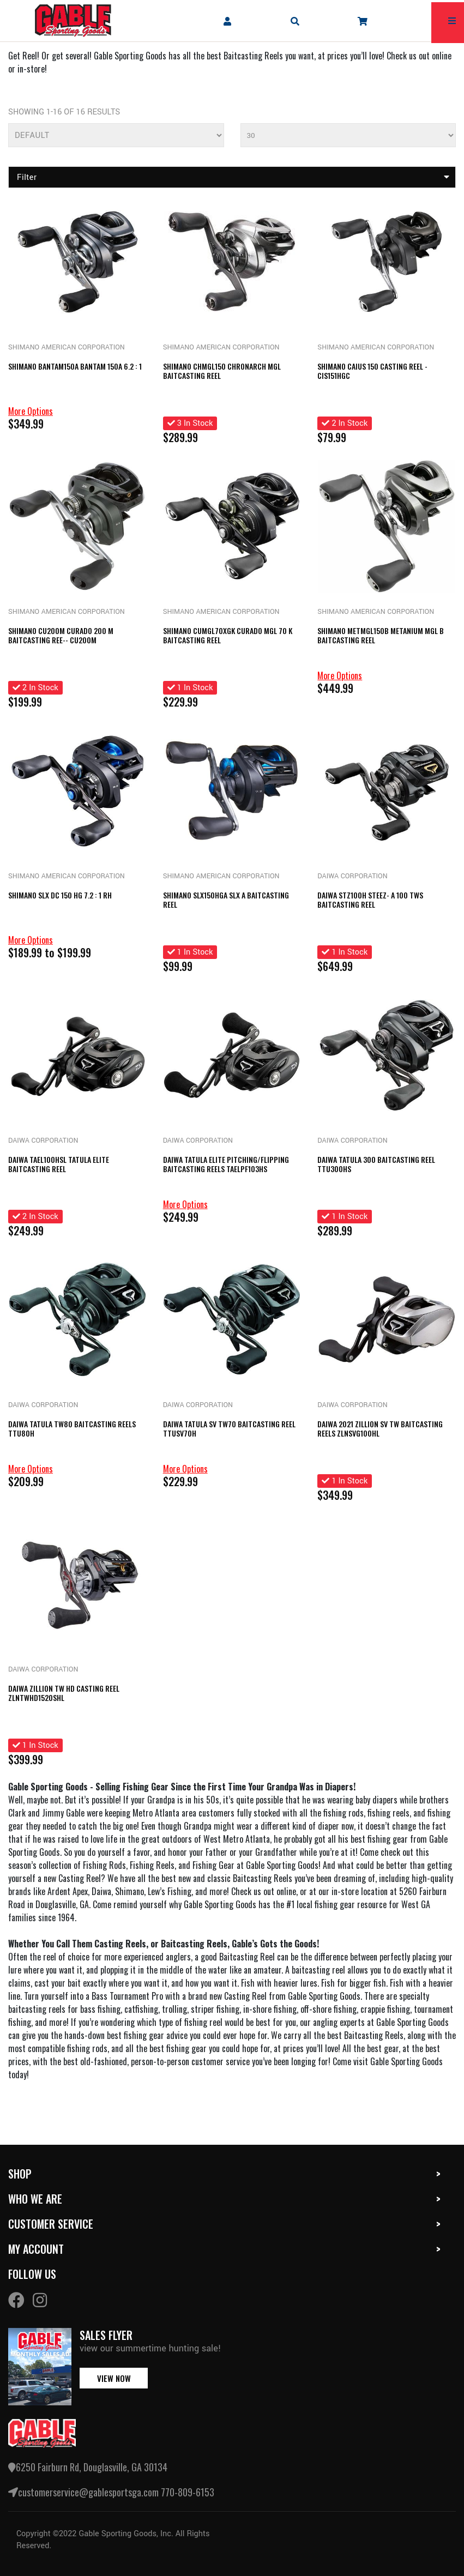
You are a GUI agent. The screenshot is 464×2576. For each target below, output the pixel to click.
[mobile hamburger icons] (452, 21)
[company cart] (362, 20)
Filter (233, 177)
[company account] (227, 20)
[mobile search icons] (295, 20)
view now (114, 2378)
